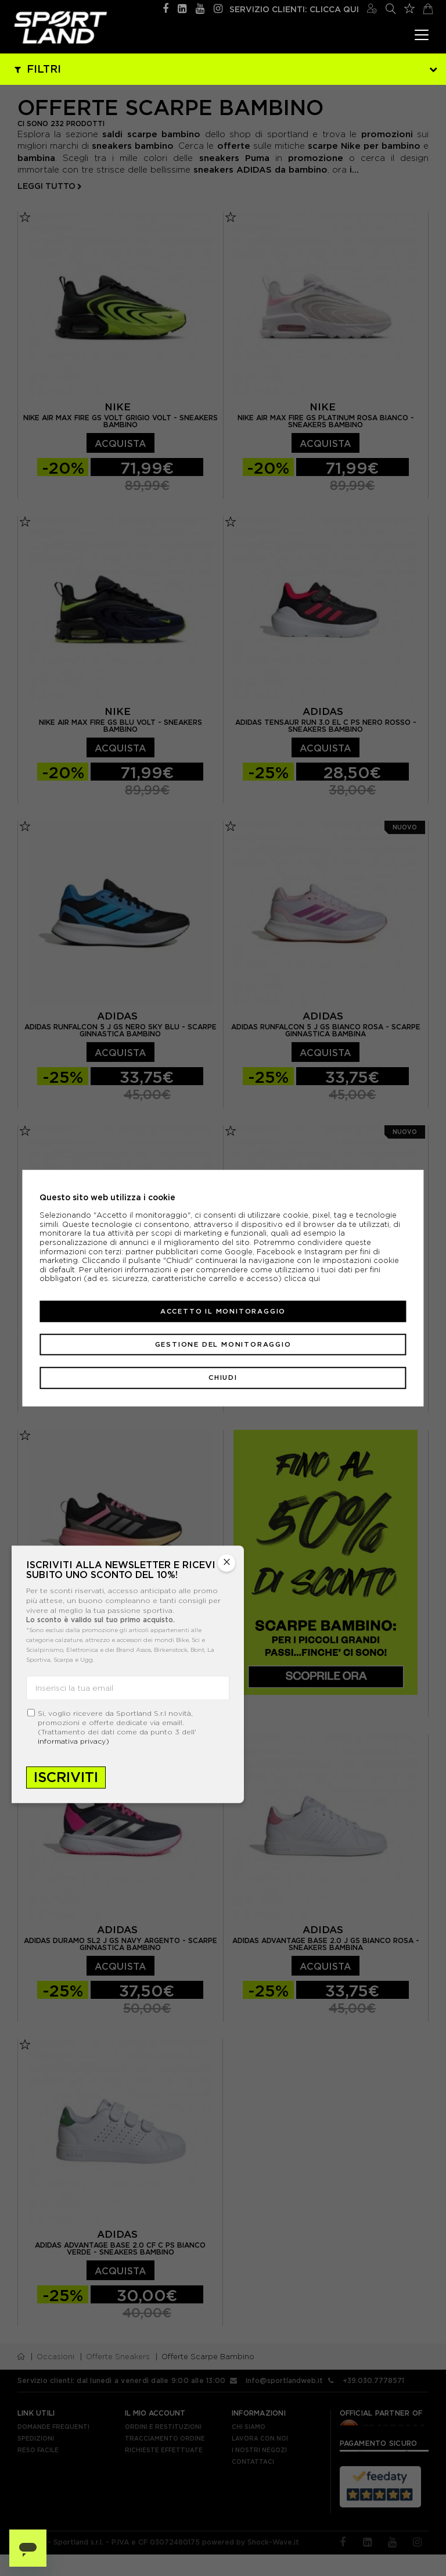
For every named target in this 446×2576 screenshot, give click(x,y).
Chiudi (223, 1377)
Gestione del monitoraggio (223, 1344)
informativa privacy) (73, 1741)
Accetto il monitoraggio (223, 1311)
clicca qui (302, 1278)
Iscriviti (66, 1778)
